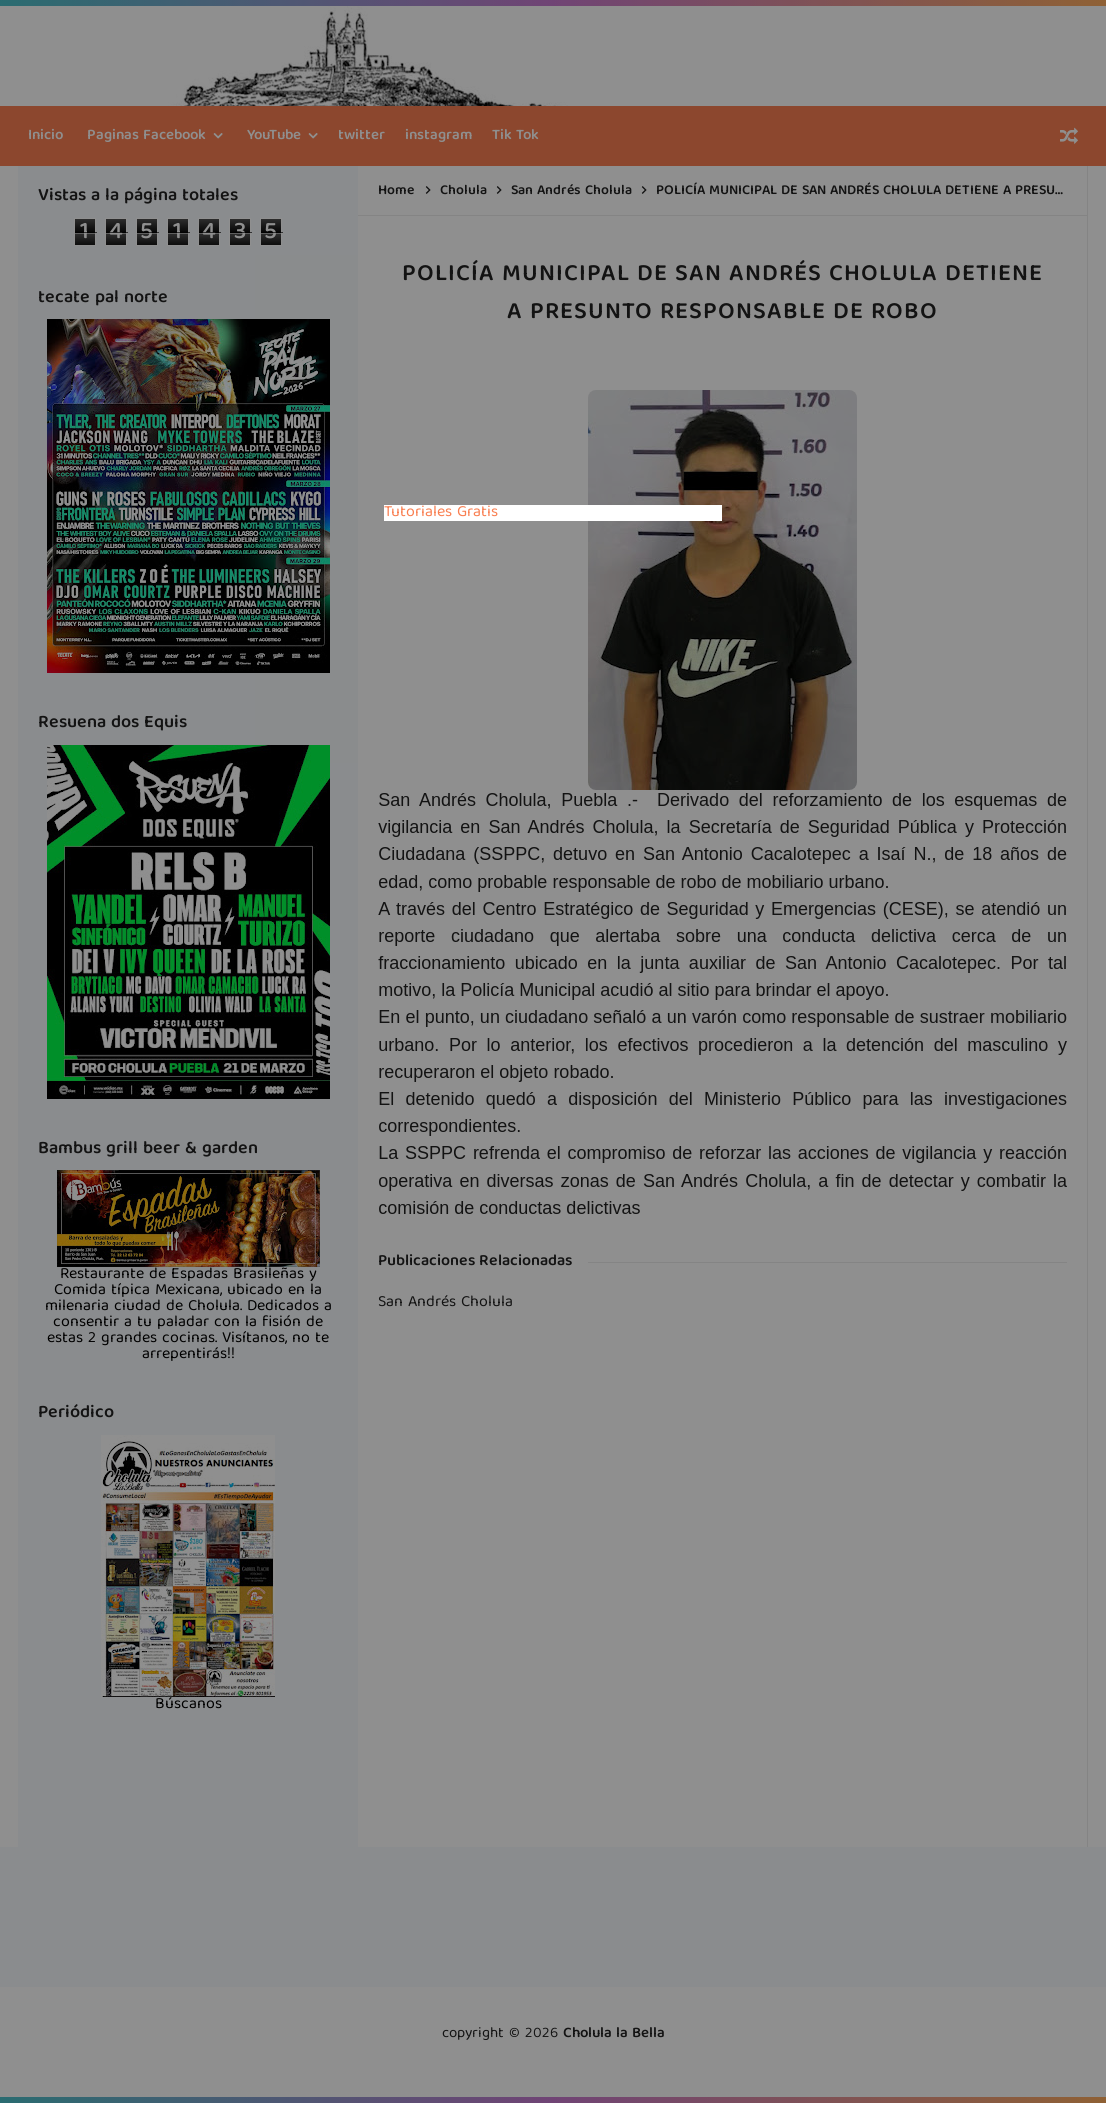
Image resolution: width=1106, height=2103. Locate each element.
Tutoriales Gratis (441, 513)
